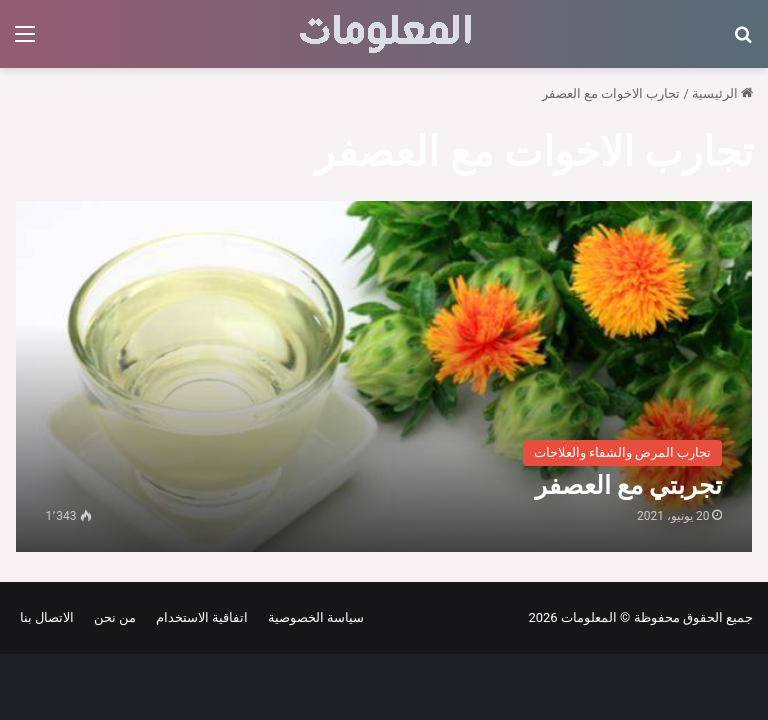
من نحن (111, 617)
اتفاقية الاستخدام (198, 617)
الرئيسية (722, 93)
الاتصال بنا (47, 617)
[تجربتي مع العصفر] (384, 376)
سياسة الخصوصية (312, 617)
